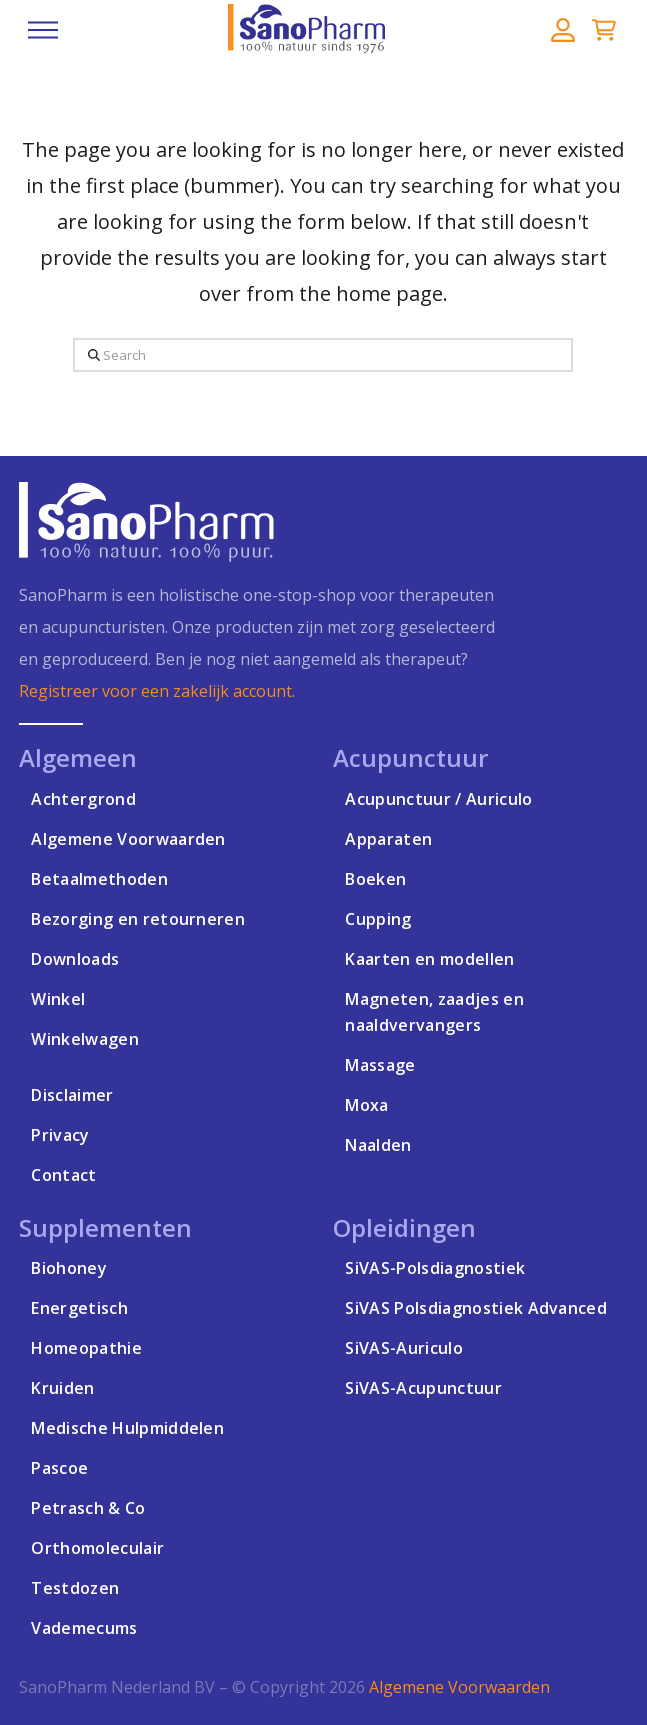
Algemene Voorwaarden (459, 1687)
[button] (43, 30)
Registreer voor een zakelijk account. (157, 691)
